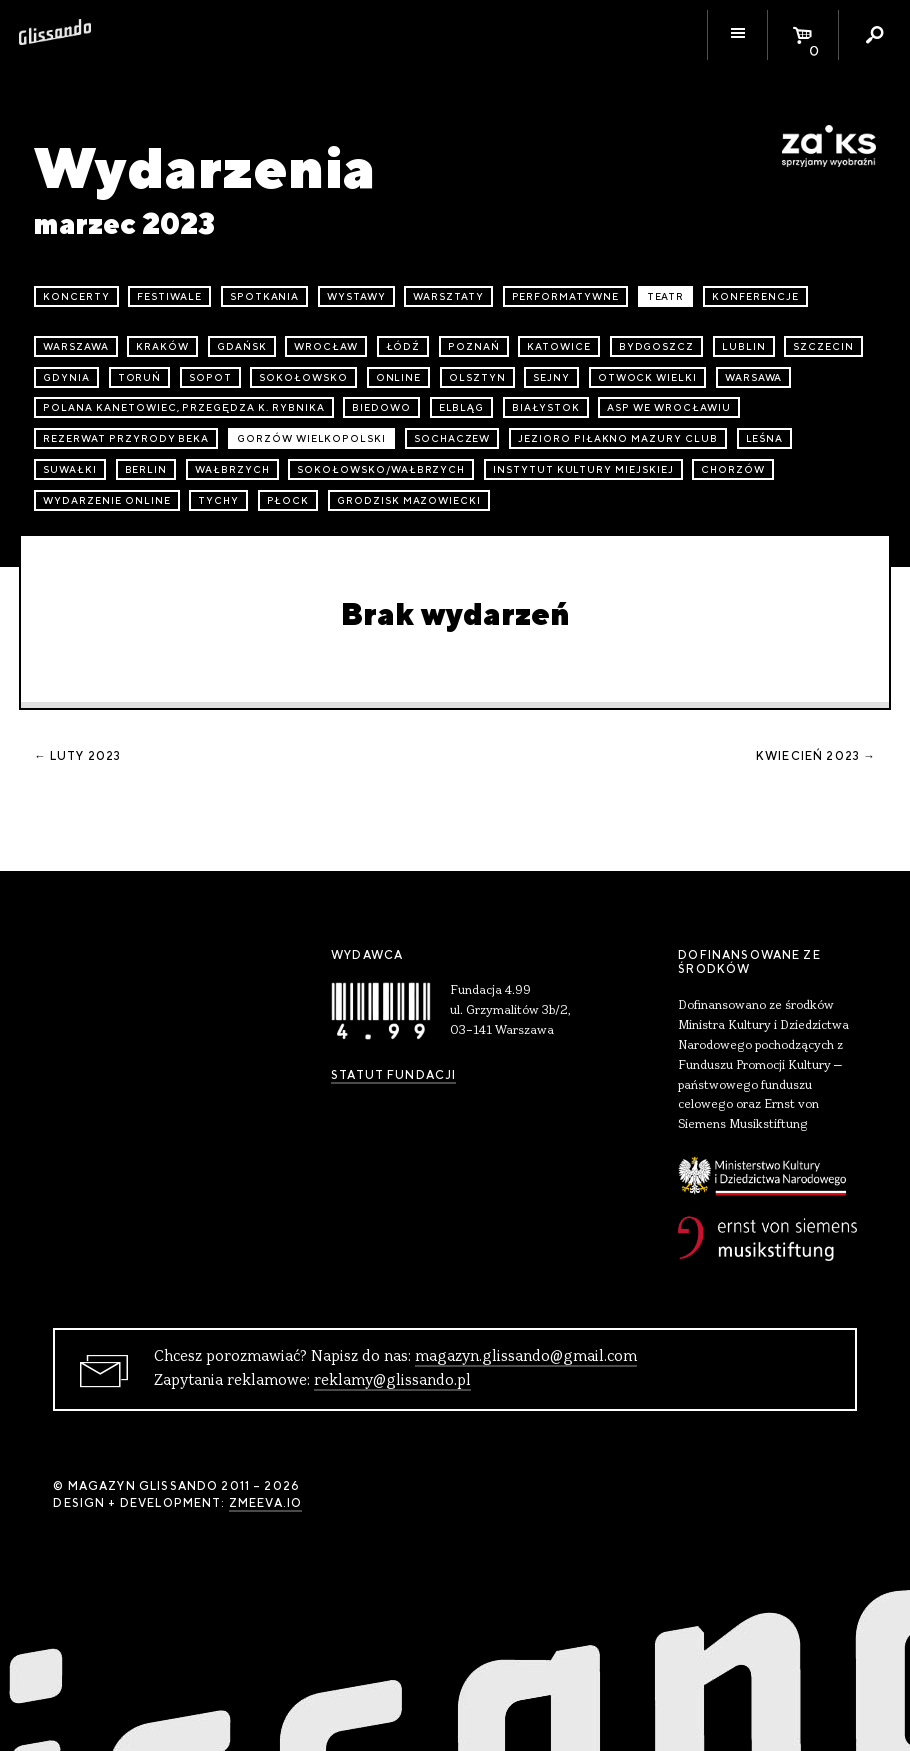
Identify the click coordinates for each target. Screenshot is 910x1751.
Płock (288, 500)
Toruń (140, 377)
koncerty (76, 296)
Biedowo (381, 407)
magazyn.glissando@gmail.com (526, 1357)
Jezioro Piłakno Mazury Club (618, 438)
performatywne (565, 296)
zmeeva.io (265, 1503)
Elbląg (462, 407)
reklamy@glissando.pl (392, 1381)
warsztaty (448, 296)
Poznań (474, 346)
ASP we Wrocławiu (668, 407)
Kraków (162, 346)
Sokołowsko (303, 377)
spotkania (265, 296)
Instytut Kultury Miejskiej (583, 469)
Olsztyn (477, 377)
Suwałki (70, 469)
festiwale (169, 296)
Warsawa (754, 377)
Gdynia (66, 377)
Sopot (210, 377)
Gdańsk (242, 346)
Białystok (546, 407)
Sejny (551, 377)
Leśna (765, 438)
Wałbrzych (232, 469)
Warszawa (76, 346)
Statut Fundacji (393, 1075)
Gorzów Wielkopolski (311, 438)
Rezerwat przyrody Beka (126, 438)
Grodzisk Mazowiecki (409, 500)
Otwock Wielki (647, 377)
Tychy (218, 500)
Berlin (146, 469)
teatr (666, 296)
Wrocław (326, 346)
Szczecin (823, 346)
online (399, 377)
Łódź (403, 346)
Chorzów (733, 469)
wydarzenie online (106, 500)
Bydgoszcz (657, 346)
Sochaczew (452, 438)
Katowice (559, 346)
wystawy (356, 296)
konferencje (755, 296)
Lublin (744, 346)
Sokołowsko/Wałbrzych (381, 469)
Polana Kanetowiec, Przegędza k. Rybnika (183, 407)
